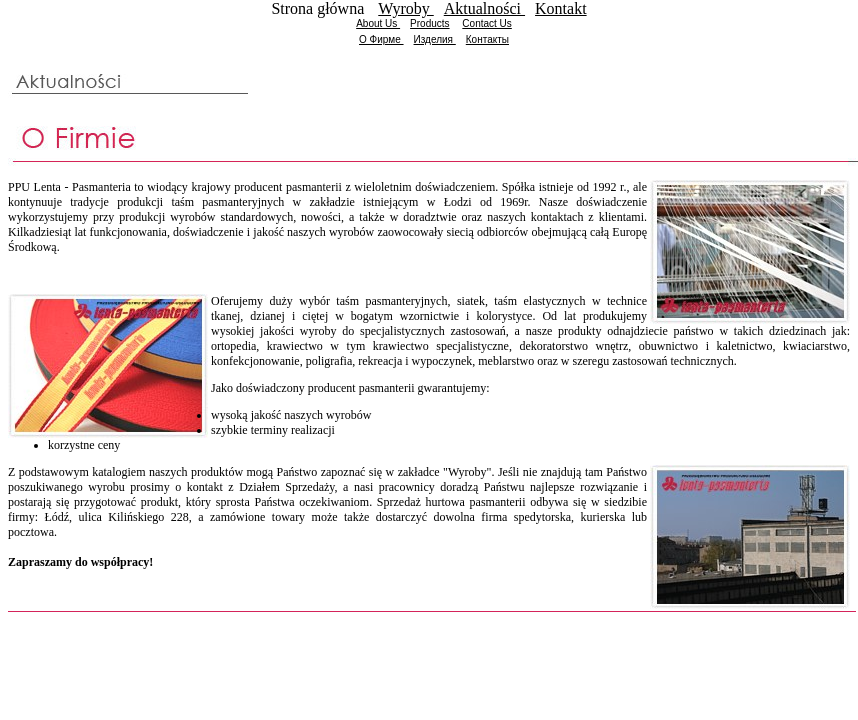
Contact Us (486, 23)
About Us (378, 23)
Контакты (487, 39)
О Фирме (381, 39)
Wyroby (405, 8)
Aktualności (484, 8)
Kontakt (561, 8)
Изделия (435, 39)
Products (429, 23)
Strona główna (319, 8)
